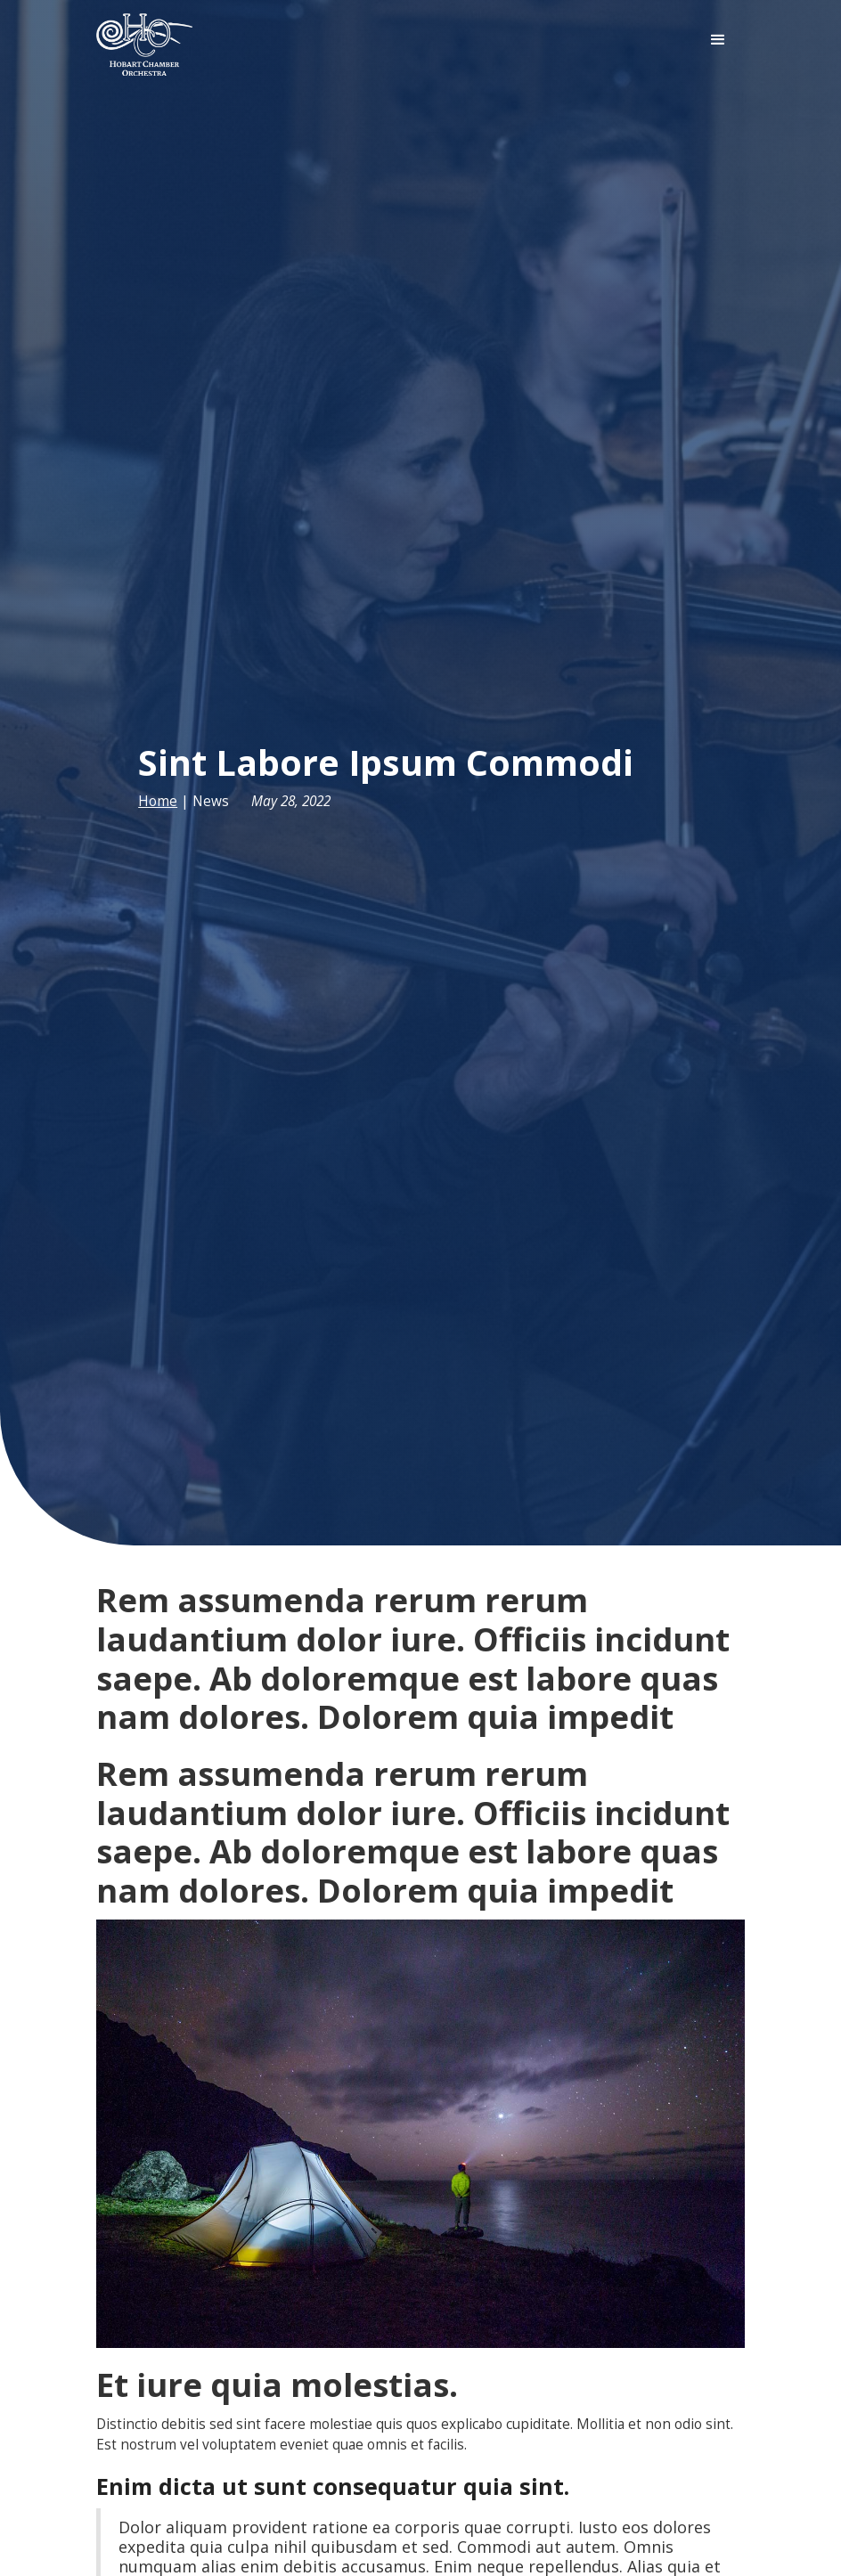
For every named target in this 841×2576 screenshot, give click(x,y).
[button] (718, 40)
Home (157, 801)
